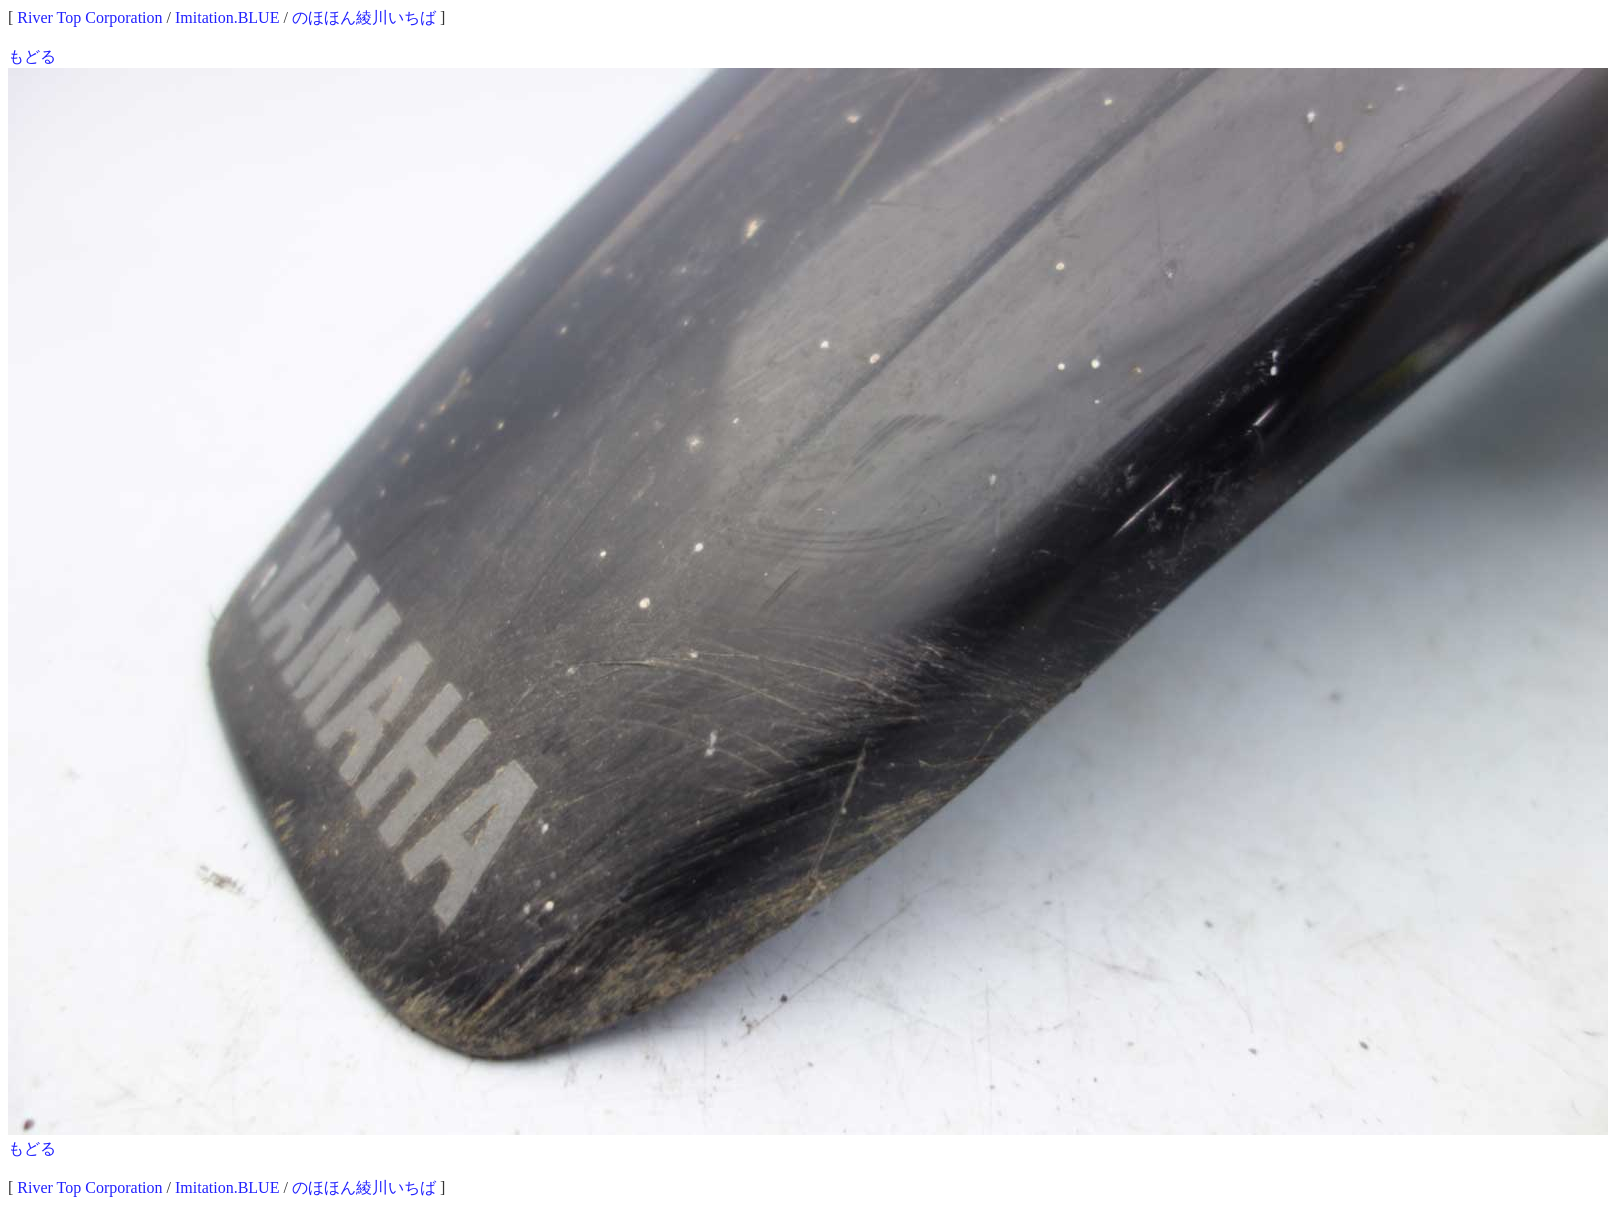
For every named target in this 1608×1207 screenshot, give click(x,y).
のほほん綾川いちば (364, 17)
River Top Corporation (89, 17)
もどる (32, 56)
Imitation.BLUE (227, 17)
